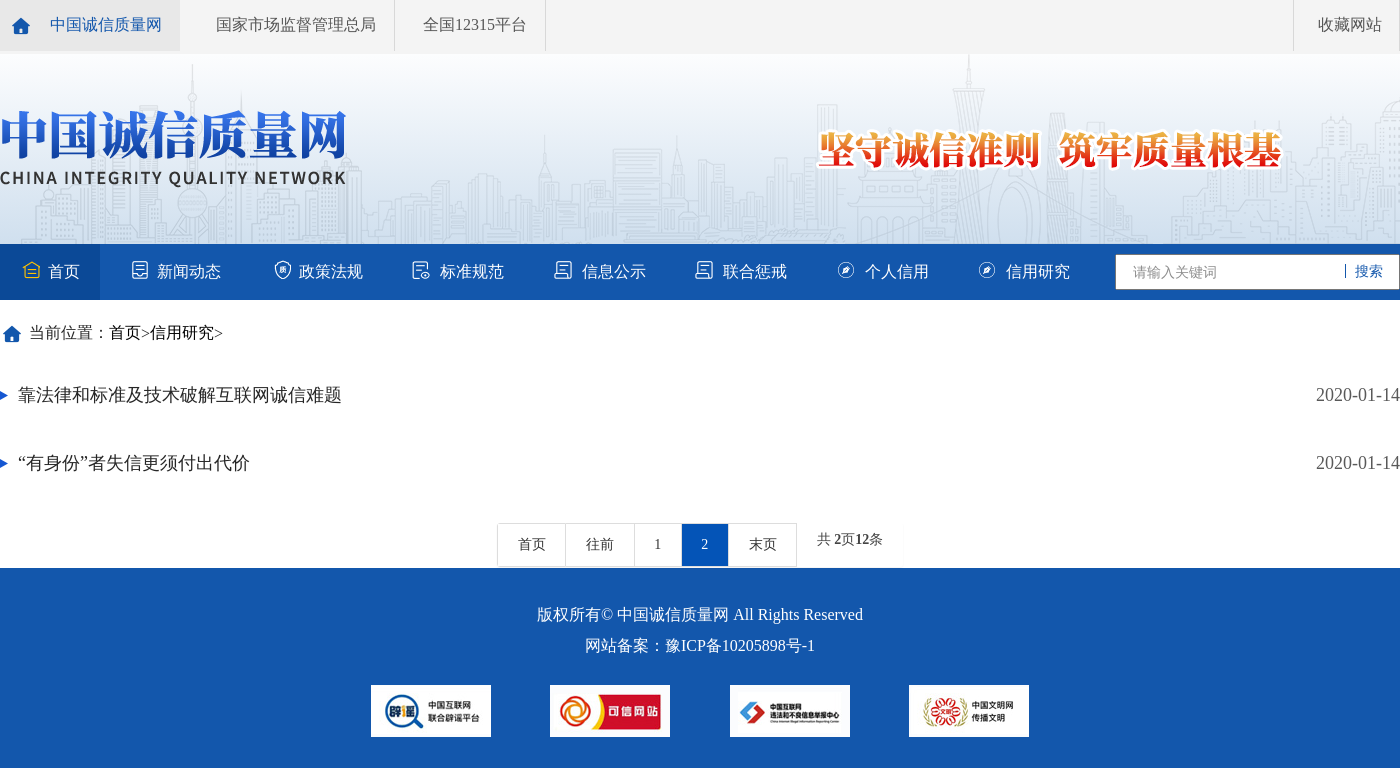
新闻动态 (175, 271)
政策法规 (317, 271)
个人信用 (883, 271)
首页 (50, 271)
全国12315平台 (475, 24)
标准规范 (458, 271)
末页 (763, 544)
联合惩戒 (741, 271)
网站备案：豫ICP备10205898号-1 (700, 645)
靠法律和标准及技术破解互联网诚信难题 (180, 395)
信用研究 (1024, 271)
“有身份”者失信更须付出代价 (134, 463)
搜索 (1368, 271)
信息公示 (600, 271)
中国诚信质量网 (106, 24)
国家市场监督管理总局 (296, 24)
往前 (600, 544)
